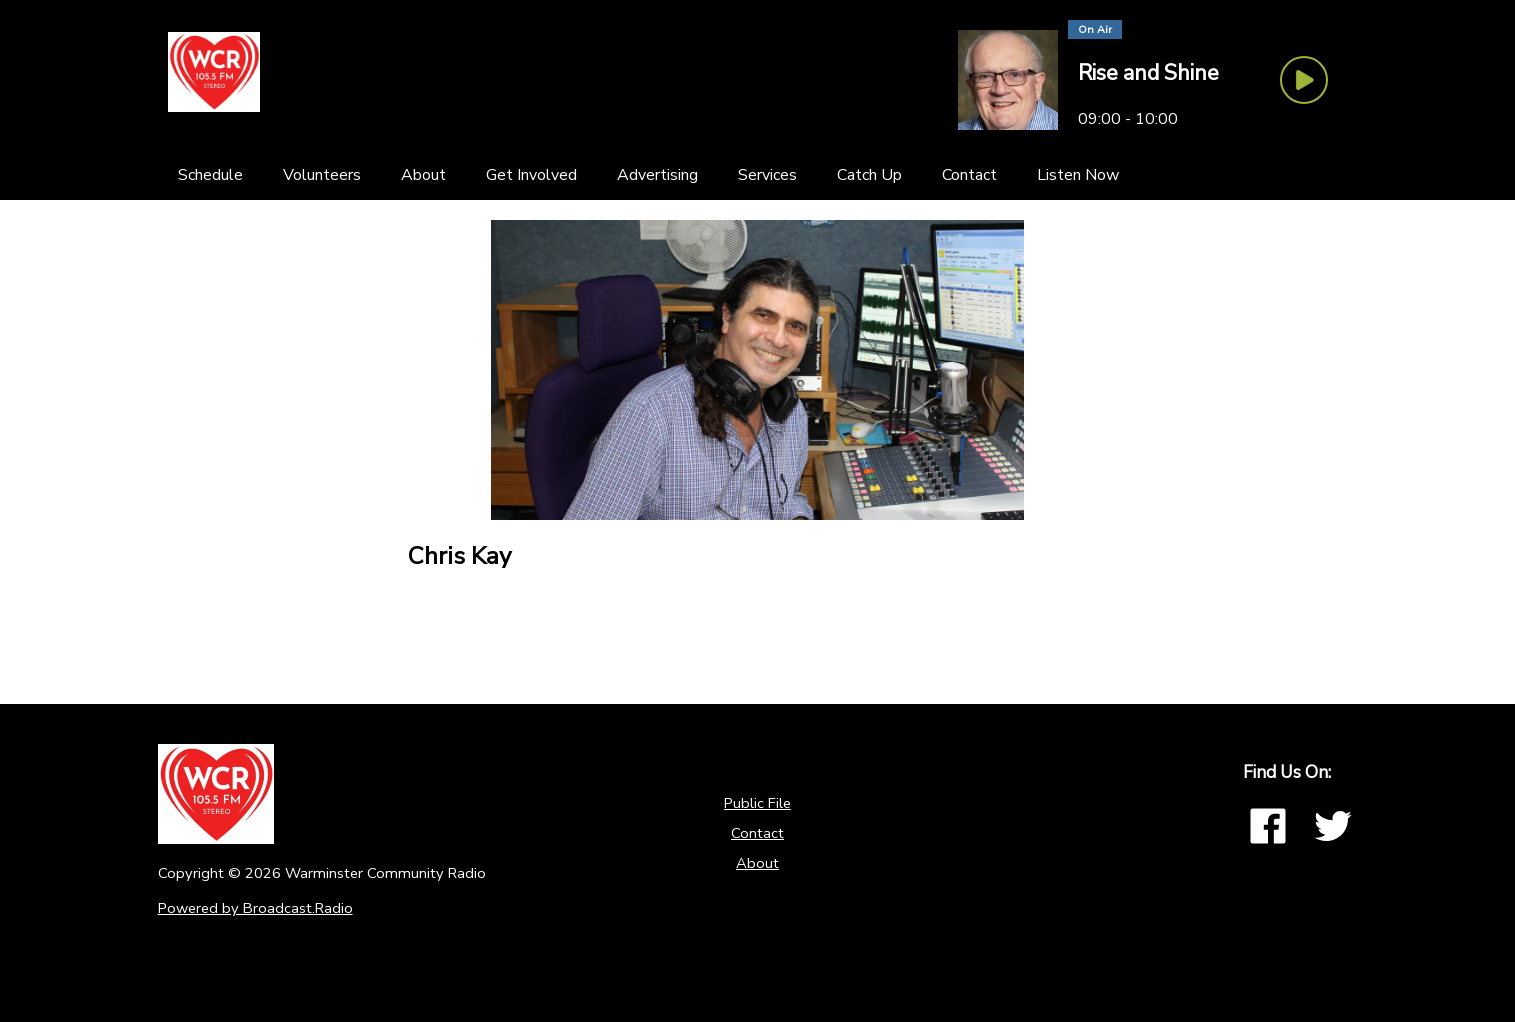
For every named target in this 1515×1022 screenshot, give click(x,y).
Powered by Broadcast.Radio (255, 908)
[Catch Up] (869, 175)
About (757, 863)
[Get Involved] (531, 175)
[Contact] (969, 175)
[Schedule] (210, 175)
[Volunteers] (322, 175)
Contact (757, 833)
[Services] (767, 175)
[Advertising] (657, 175)
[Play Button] (1304, 80)
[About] (423, 175)
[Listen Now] (1078, 175)
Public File (757, 803)
